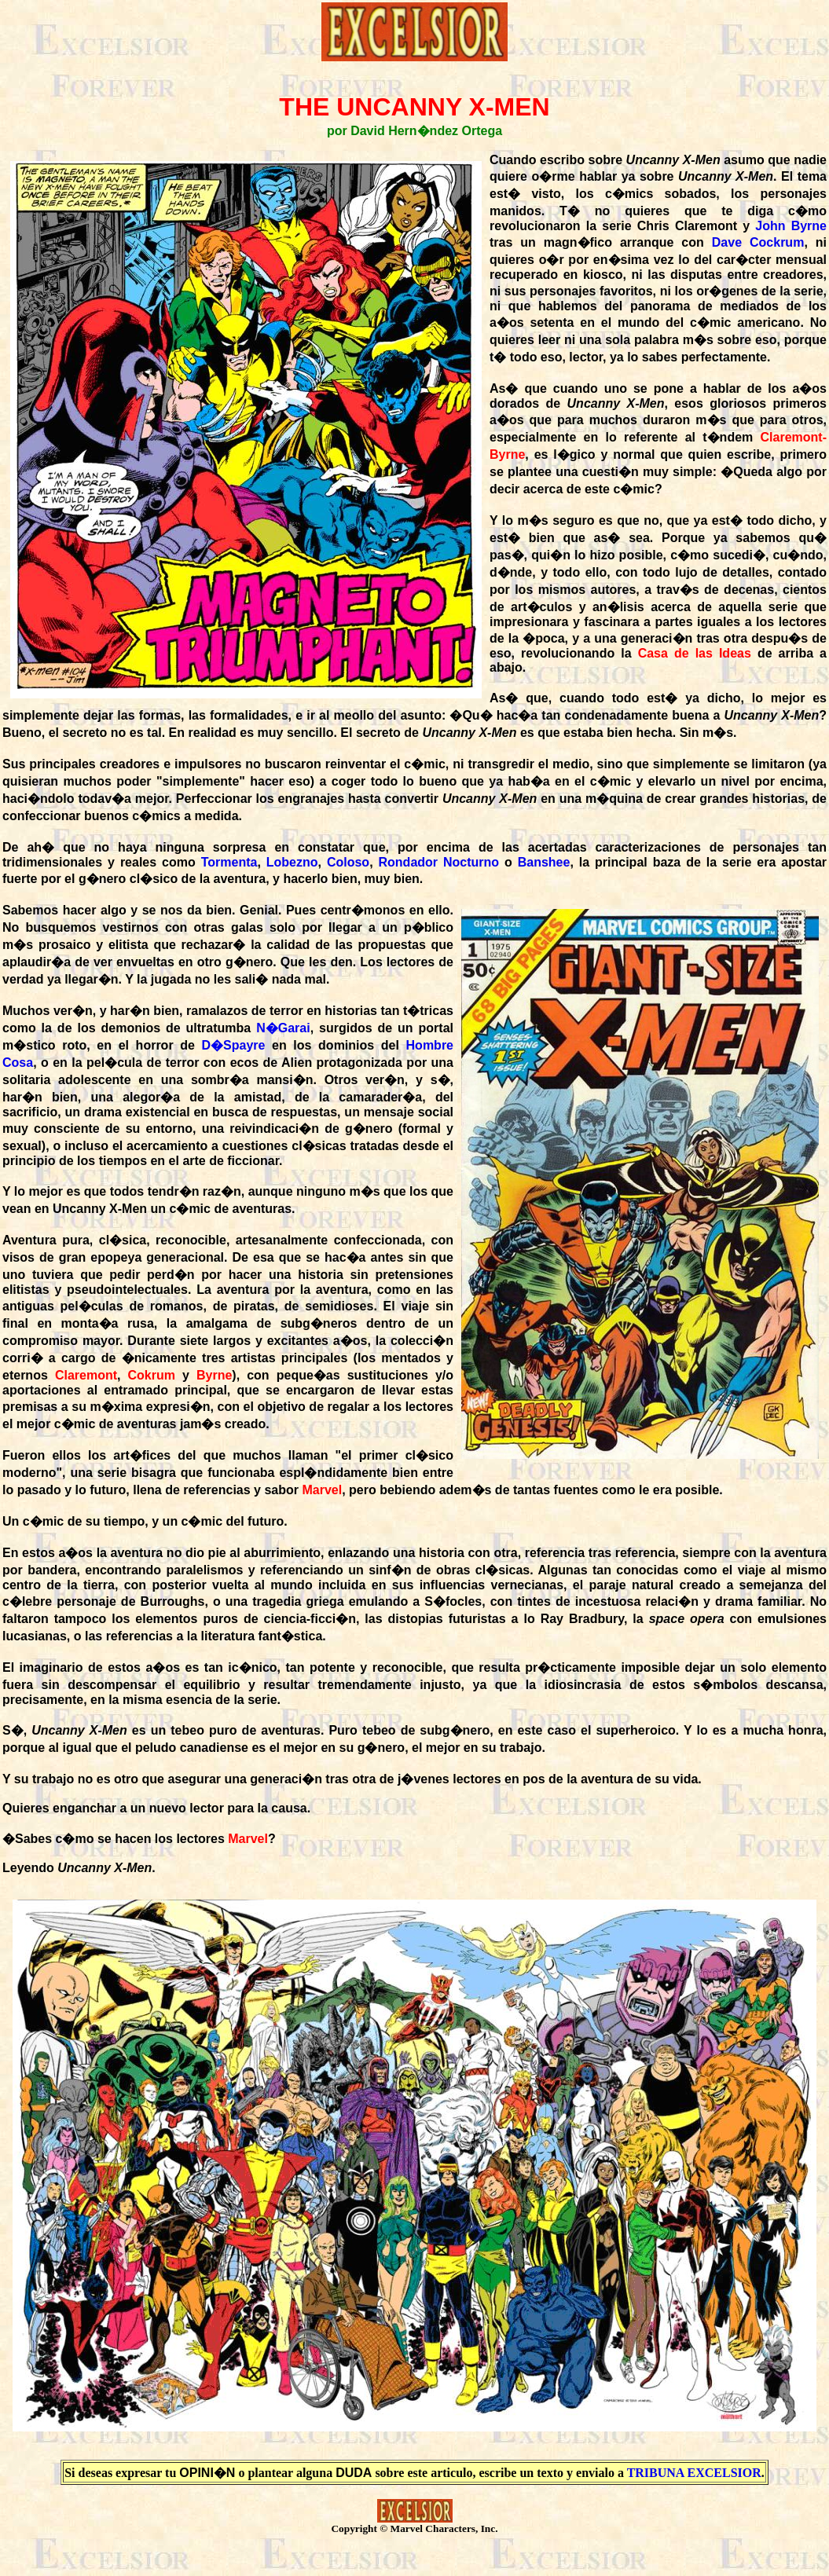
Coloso (348, 862)
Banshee (544, 862)
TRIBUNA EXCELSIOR (694, 2472)
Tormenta (229, 862)
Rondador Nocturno (439, 862)
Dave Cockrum (758, 242)
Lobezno (292, 862)
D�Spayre (234, 1045)
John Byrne (791, 226)
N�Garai (283, 1028)
